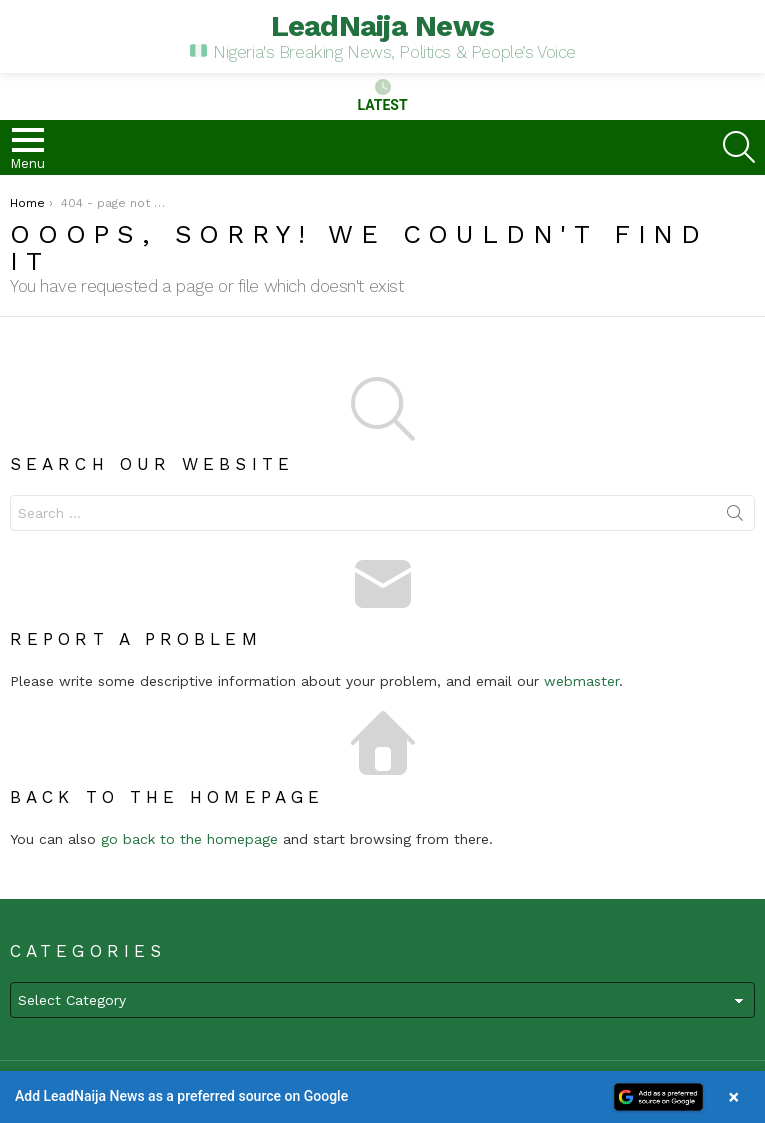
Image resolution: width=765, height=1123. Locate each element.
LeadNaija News (383, 25)
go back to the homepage (189, 839)
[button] (382, 1097)
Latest (382, 96)
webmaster (581, 681)
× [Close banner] (734, 1097)
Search (735, 517)
